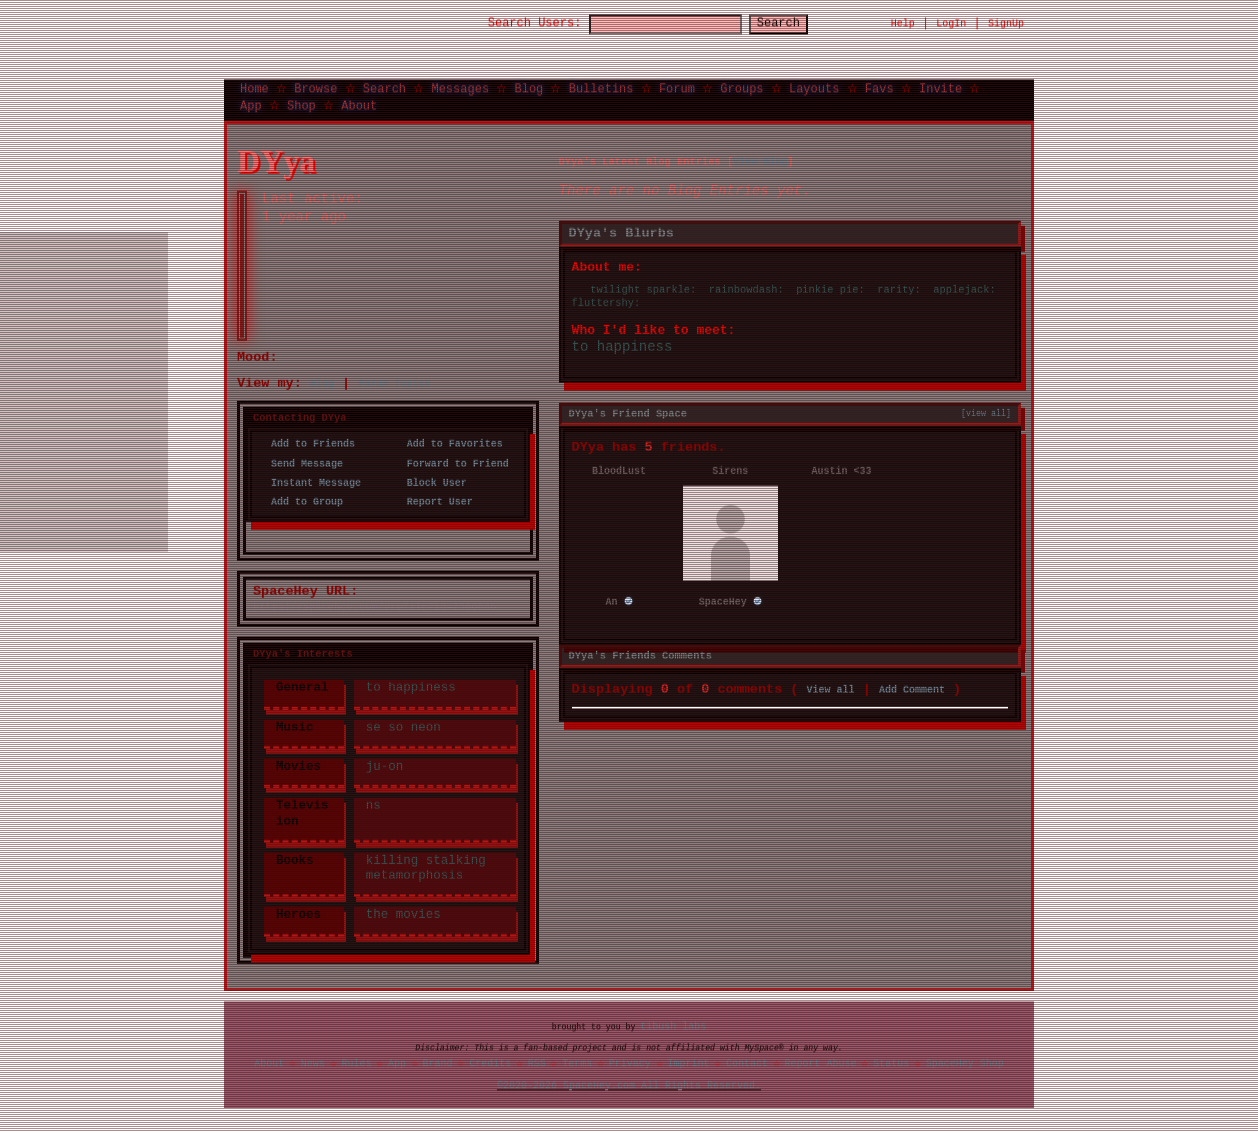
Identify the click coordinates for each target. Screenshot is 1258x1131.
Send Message (301, 461)
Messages (460, 86)
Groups (741, 86)
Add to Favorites (449, 442)
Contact (747, 1062)
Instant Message (310, 480)
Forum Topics (394, 381)
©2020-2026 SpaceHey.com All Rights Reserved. (629, 1085)
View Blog (760, 159)
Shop (301, 103)
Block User (431, 480)
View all (831, 685)
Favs (879, 86)
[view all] (986, 410)
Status (891, 1062)
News (313, 1062)
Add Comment (912, 685)
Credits (490, 1062)
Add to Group (301, 499)
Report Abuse (821, 1062)
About (359, 103)
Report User (434, 499)
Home (254, 86)
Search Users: (517, 22)
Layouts (814, 86)
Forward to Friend (452, 461)
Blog (528, 86)
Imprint (688, 1062)
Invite (940, 86)
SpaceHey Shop (965, 1062)
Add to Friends (307, 442)
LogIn (951, 22)
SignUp (1006, 22)
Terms (577, 1062)
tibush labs (673, 1025)
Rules (356, 1062)
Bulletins (601, 86)
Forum (677, 86)
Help (903, 22)
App (251, 103)
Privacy (630, 1062)
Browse (315, 86)
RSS (537, 1062)
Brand (438, 1062)
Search (796, 22)
